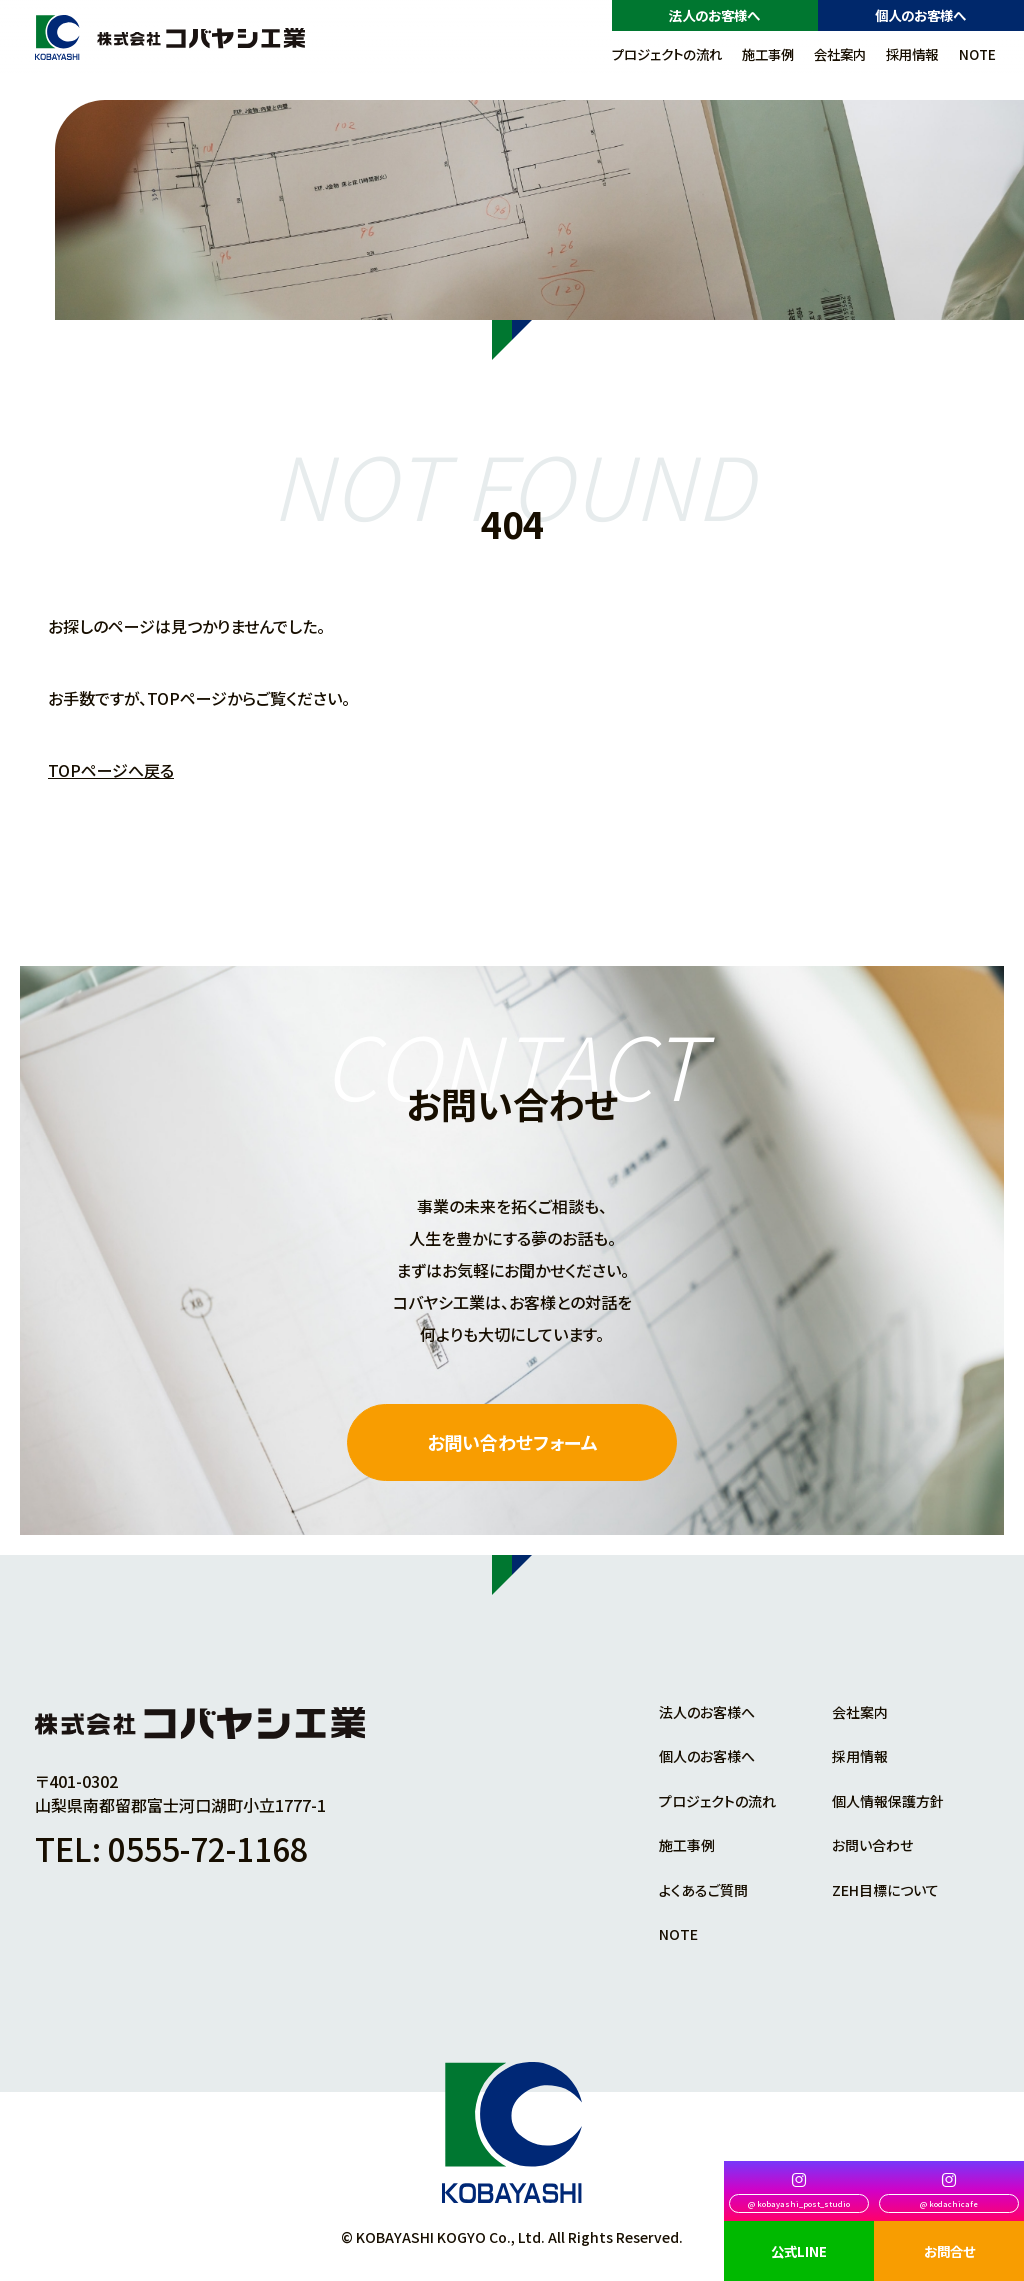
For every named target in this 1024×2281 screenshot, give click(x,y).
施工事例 (768, 54)
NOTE (977, 54)
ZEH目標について (885, 1890)
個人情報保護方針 (888, 1801)
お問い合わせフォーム (512, 1442)
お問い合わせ (872, 1845)
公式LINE (799, 2251)
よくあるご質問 (703, 1890)
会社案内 (840, 54)
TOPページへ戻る (111, 770)
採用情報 (912, 54)
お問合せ (949, 2251)
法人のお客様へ (714, 15)
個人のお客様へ (920, 15)
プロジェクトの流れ (667, 54)
